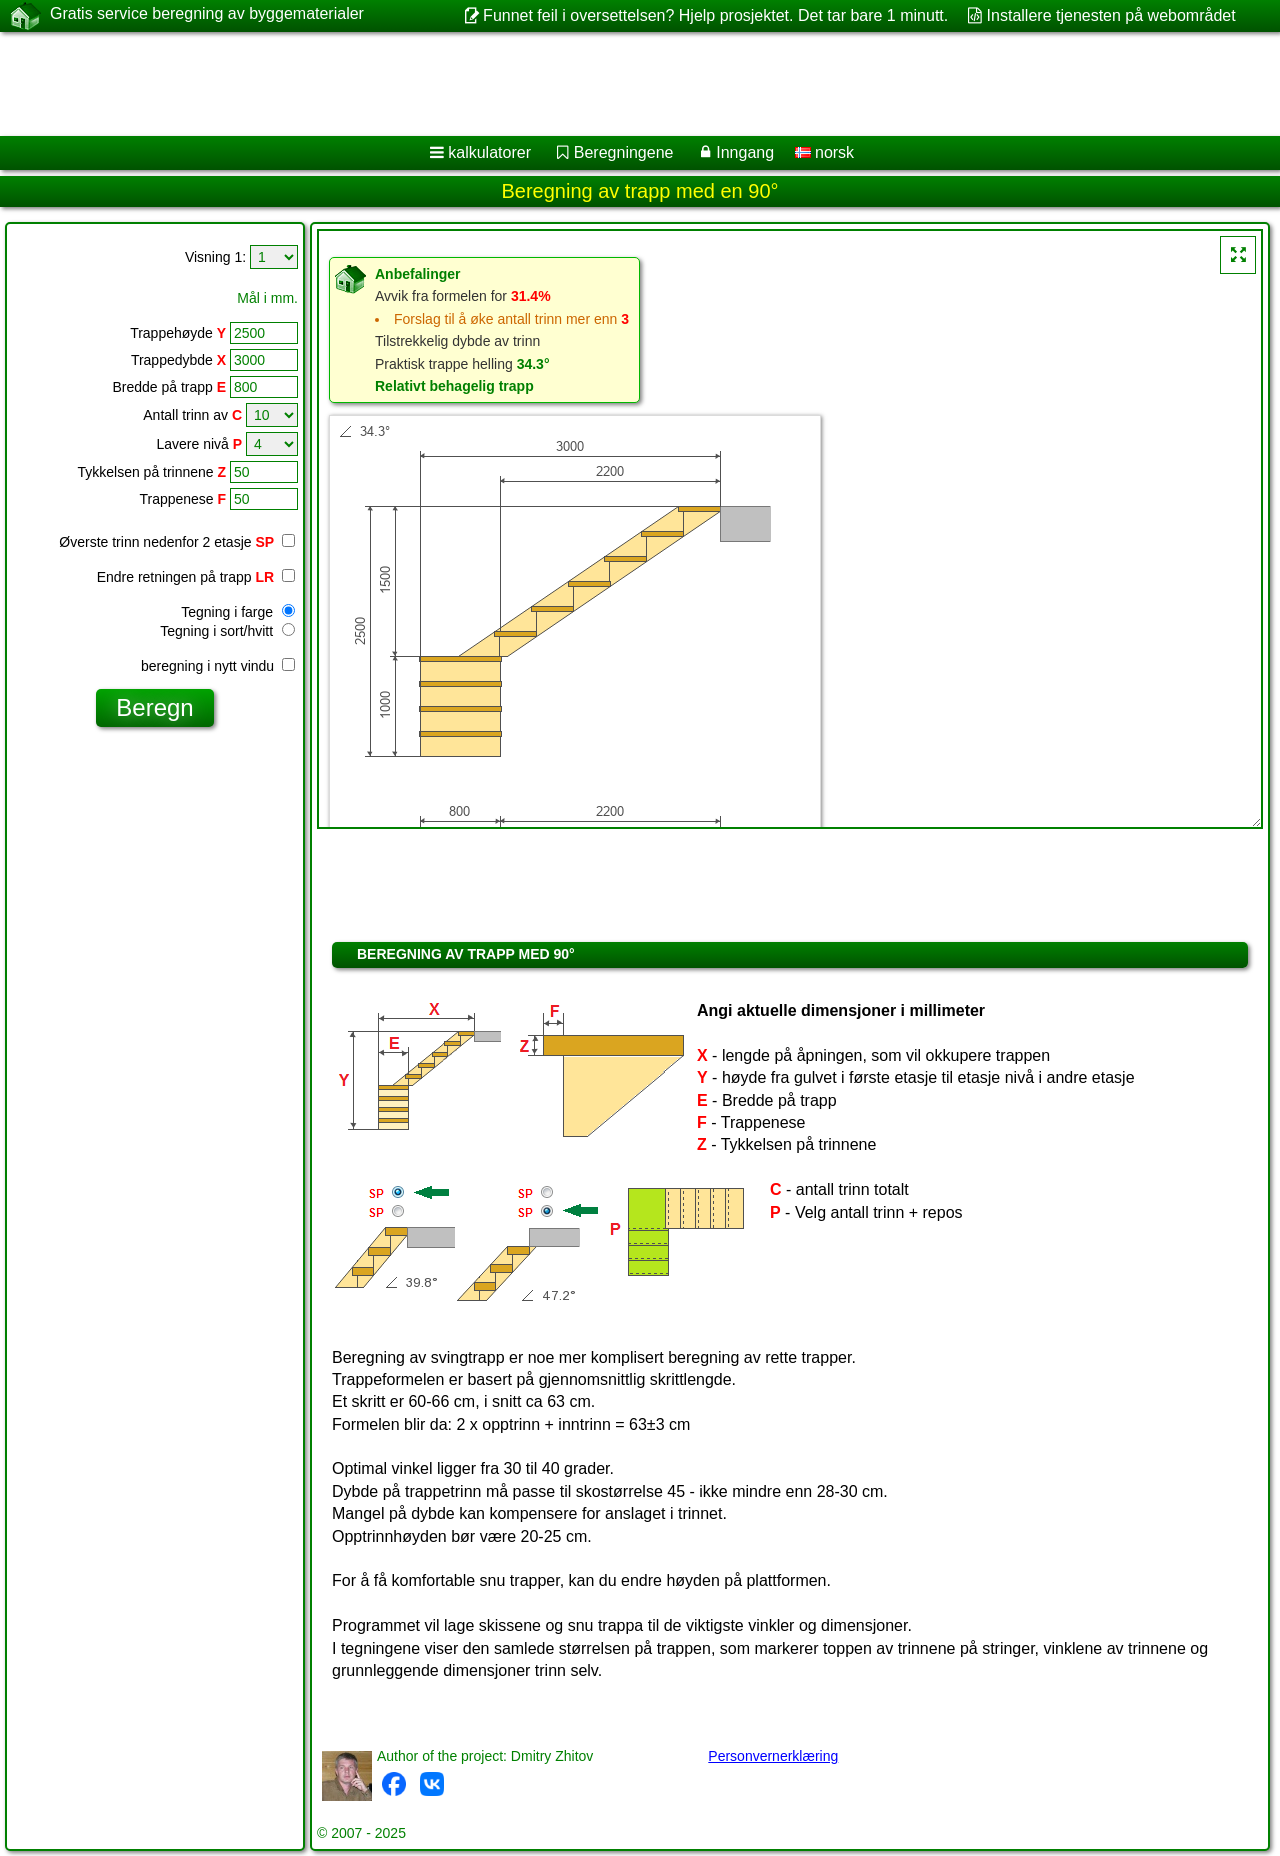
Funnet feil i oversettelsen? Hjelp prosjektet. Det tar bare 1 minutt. (715, 15)
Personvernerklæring (773, 1756)
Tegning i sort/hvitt (227, 631)
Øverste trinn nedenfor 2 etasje (166, 542)
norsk (825, 152)
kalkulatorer (489, 152)
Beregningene (624, 152)
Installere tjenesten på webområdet (1111, 15)
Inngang (745, 152)
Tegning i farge (238, 612)
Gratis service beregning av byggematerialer (207, 15)
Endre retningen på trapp (196, 577)
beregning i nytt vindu (218, 666)
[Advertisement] (607, 84)
